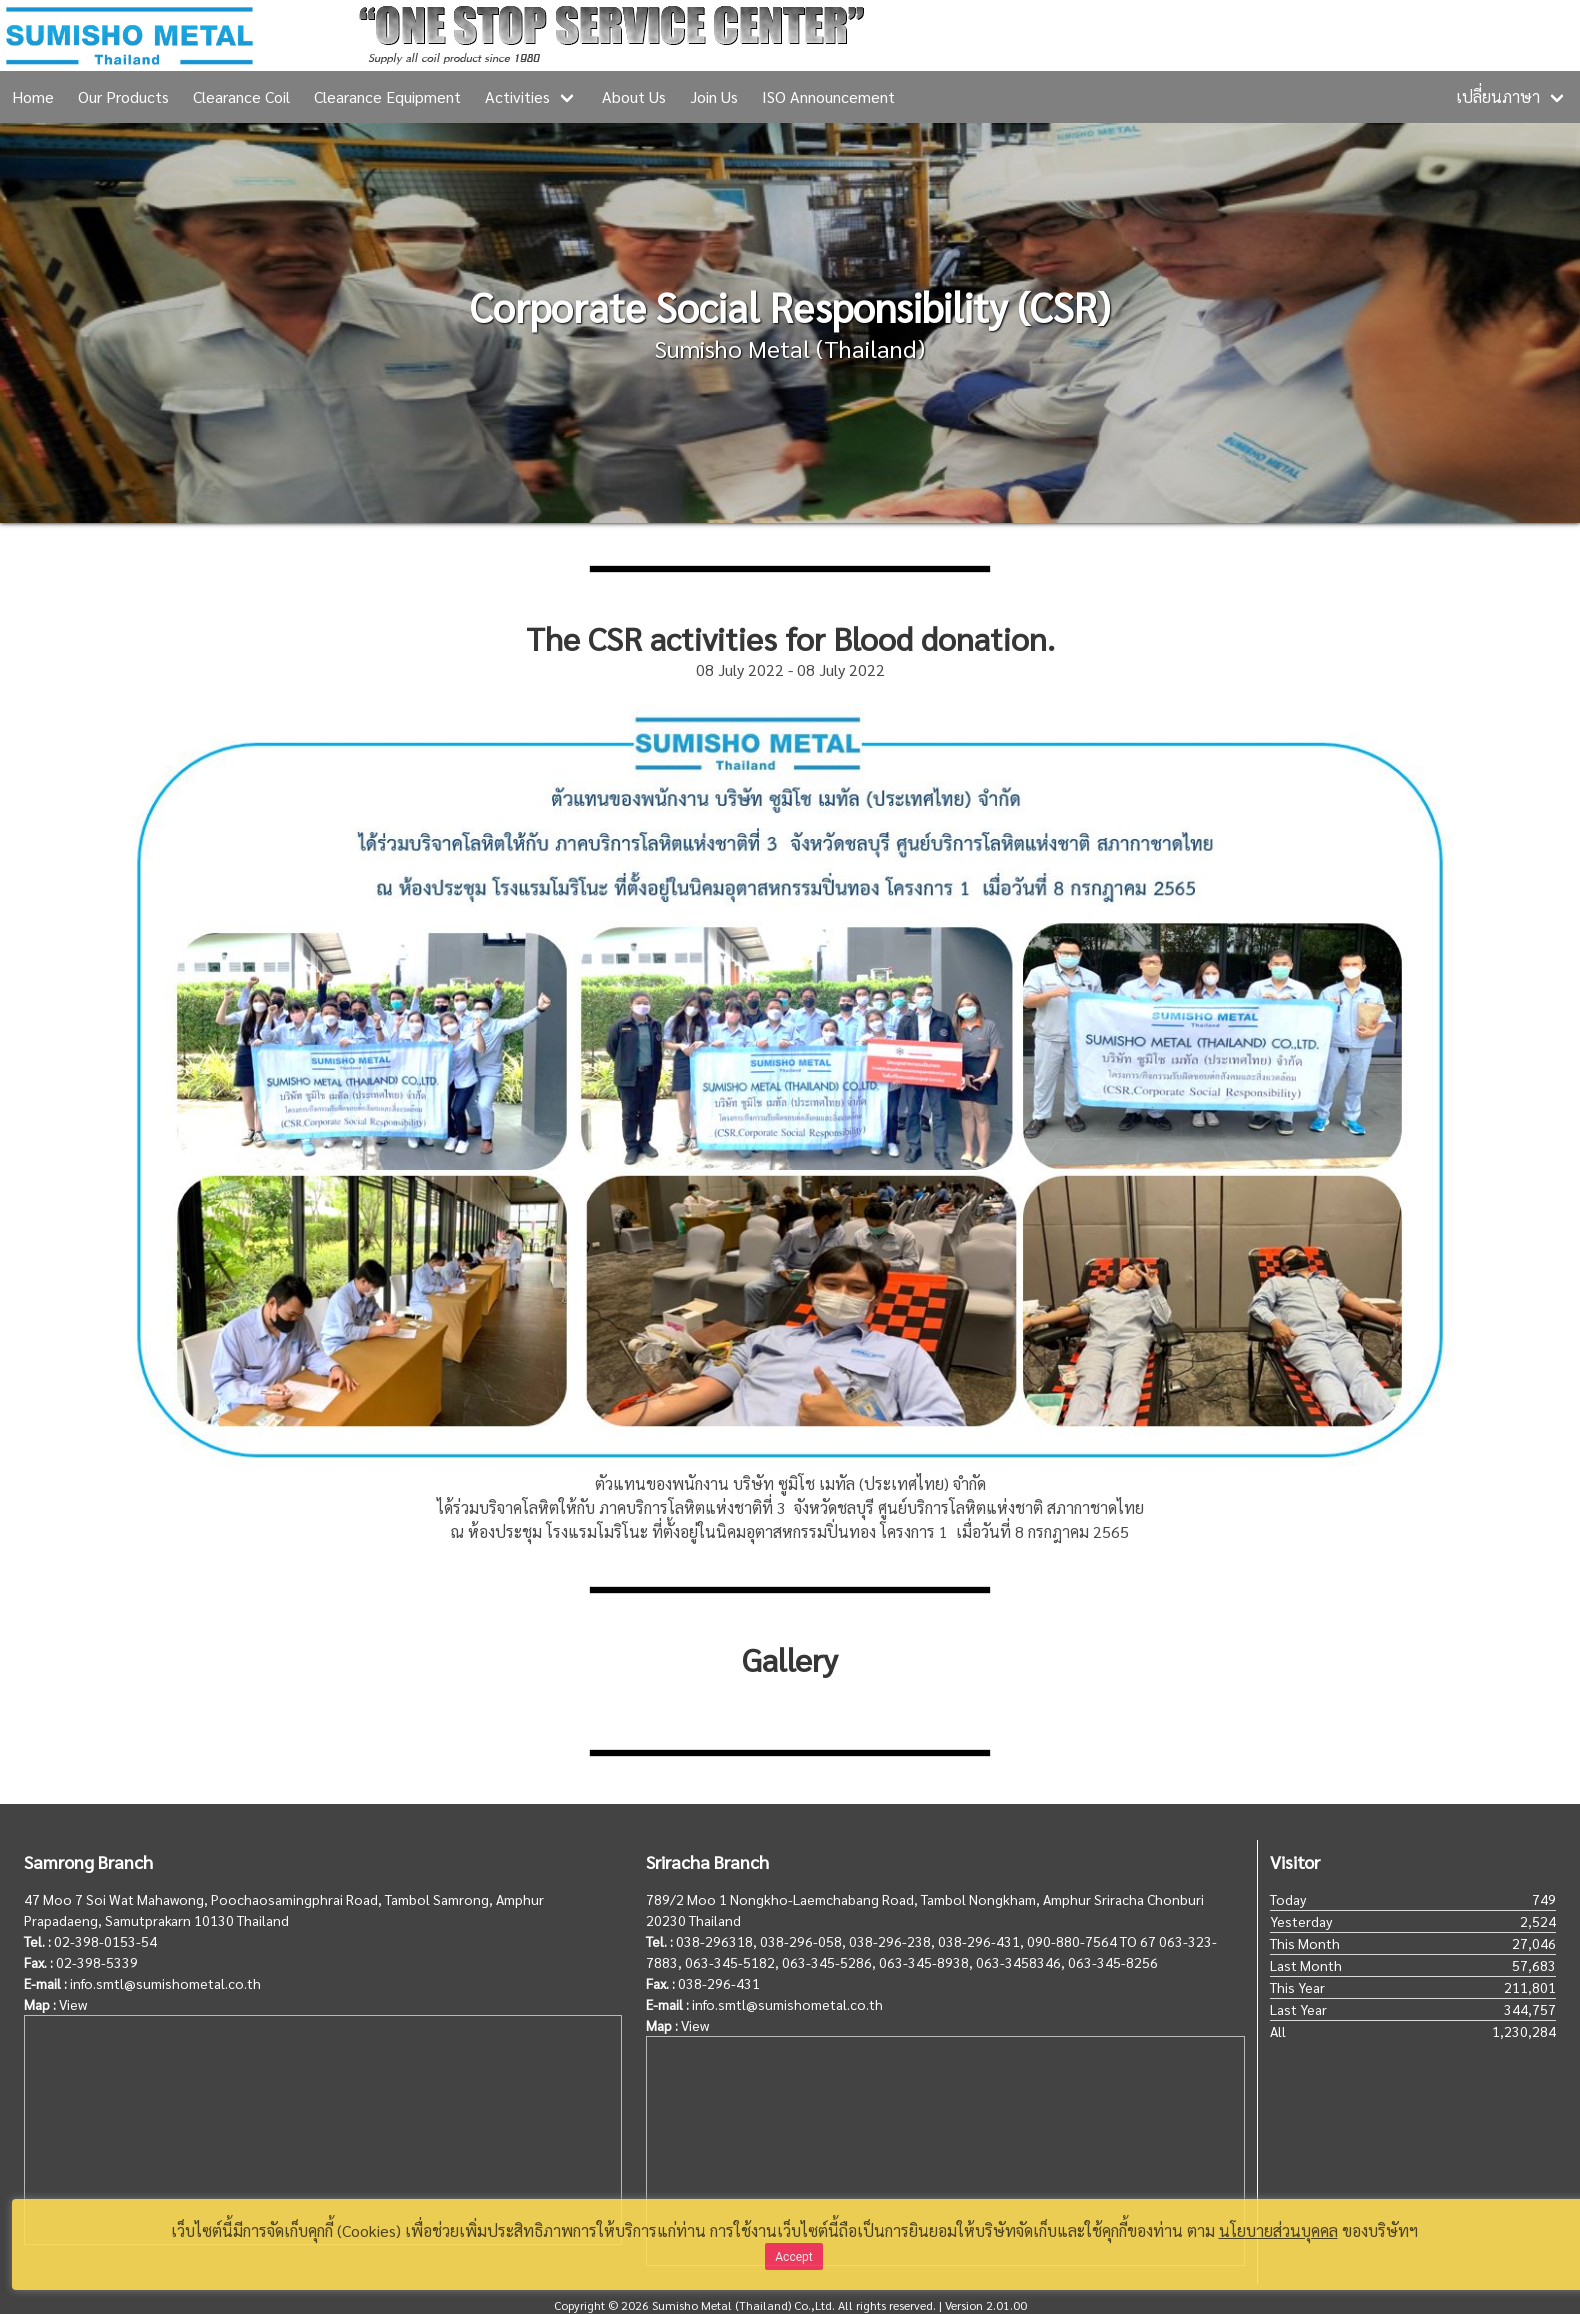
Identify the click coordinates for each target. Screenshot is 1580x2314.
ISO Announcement (828, 96)
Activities (517, 96)
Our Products (123, 96)
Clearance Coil (241, 96)
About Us (634, 96)
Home (33, 96)
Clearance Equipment (387, 96)
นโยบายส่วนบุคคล (1278, 2230)
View (73, 2004)
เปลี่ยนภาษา (1498, 96)
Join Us (714, 96)
